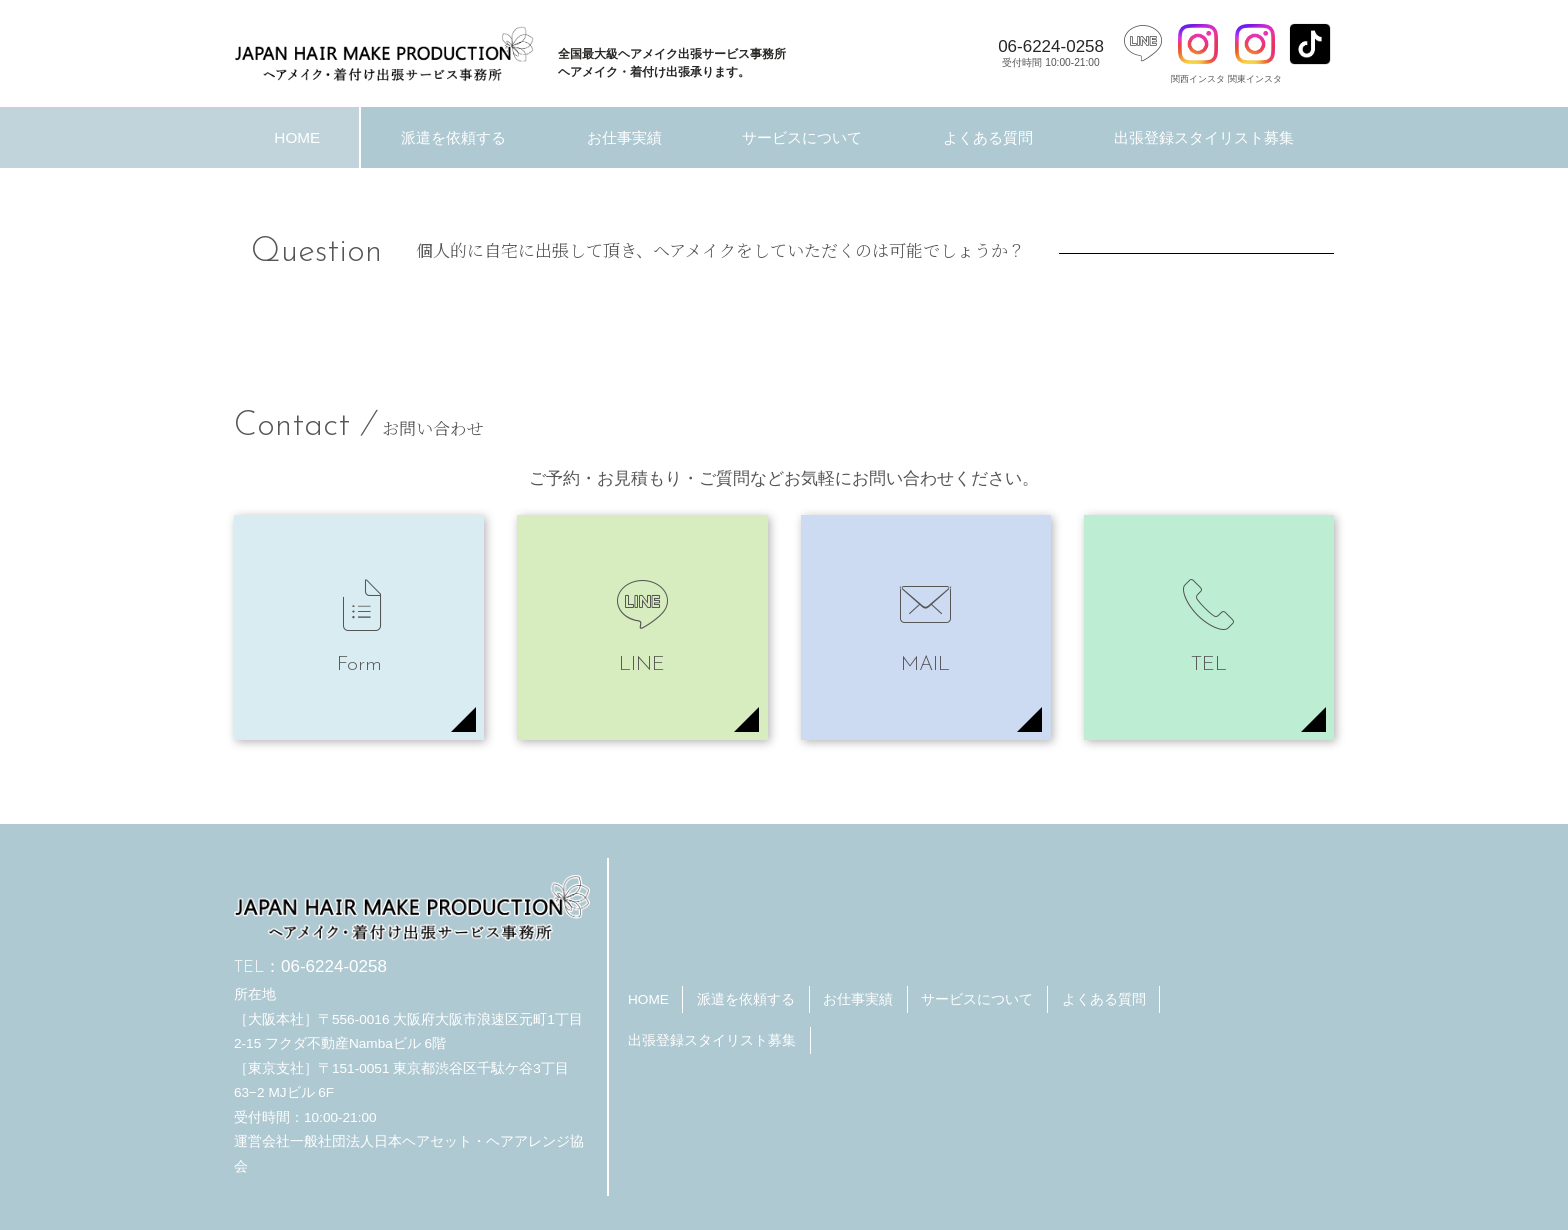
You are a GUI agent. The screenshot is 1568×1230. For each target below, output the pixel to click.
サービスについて (802, 137)
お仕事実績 (624, 137)
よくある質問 (988, 137)
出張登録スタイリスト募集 (1204, 137)
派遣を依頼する (453, 137)
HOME (297, 137)
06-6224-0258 (1051, 53)
